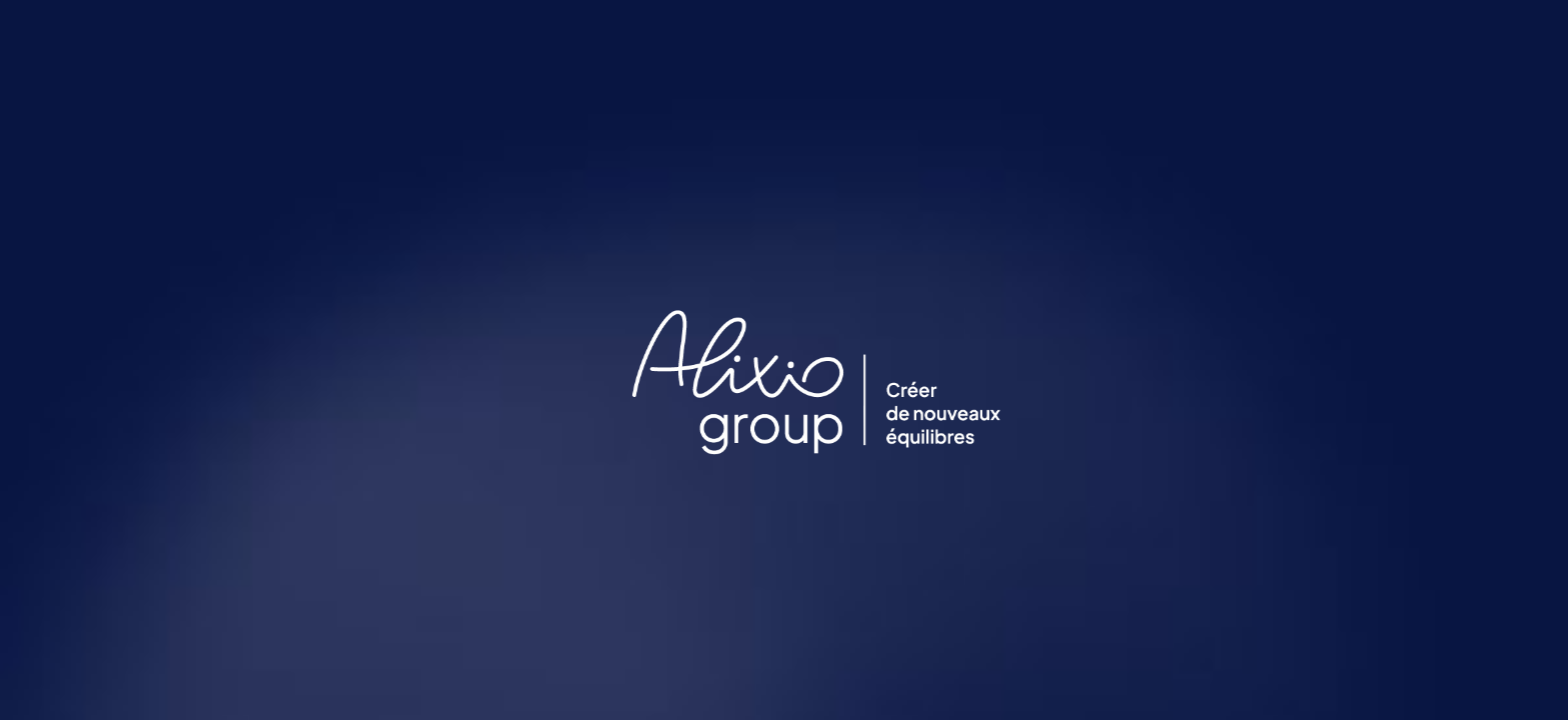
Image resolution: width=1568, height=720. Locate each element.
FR (1487, 34)
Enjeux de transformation (993, 34)
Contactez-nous (1355, 34)
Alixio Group (1191, 34)
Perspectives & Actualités (759, 34)
